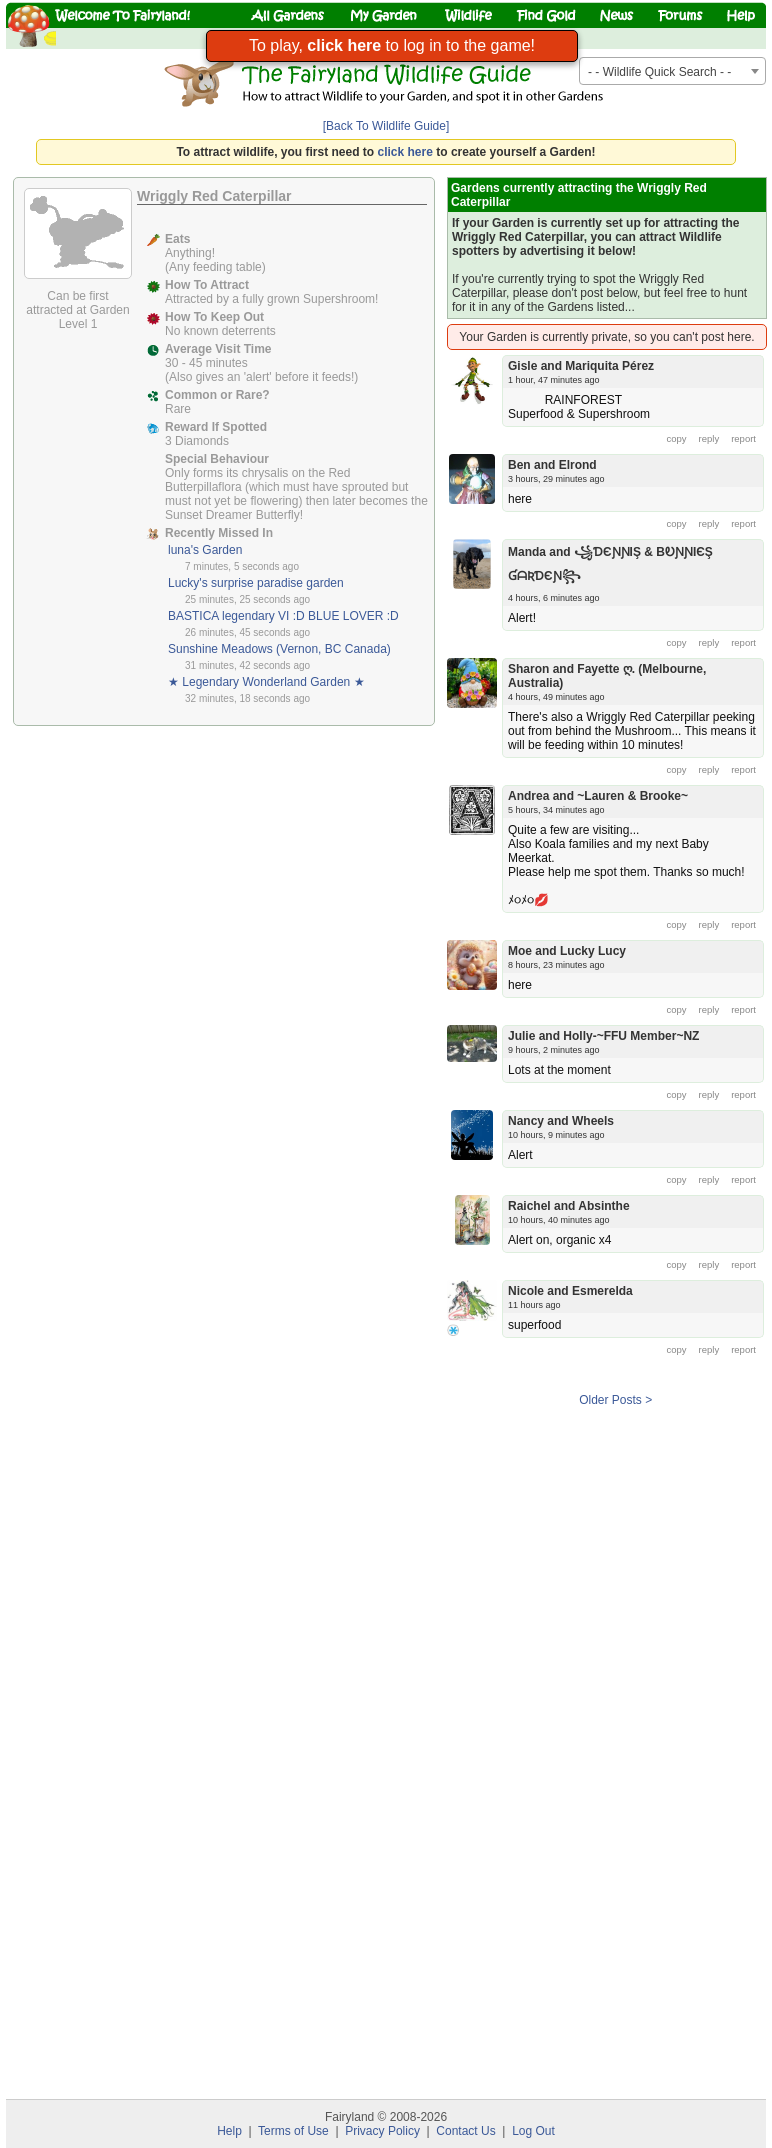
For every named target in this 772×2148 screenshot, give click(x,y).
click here (405, 152)
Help (229, 2131)
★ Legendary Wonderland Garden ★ (266, 682)
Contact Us (465, 2131)
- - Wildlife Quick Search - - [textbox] (659, 72)
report (743, 438)
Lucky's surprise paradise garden (256, 583)
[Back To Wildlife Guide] (386, 126)
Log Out (533, 2131)
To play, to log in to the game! (392, 45)
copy (677, 438)
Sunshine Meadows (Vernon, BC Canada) (279, 649)
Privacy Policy (382, 2131)
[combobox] (672, 71)
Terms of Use (293, 2131)
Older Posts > (615, 1400)
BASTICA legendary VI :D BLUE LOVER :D (283, 616)
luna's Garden (205, 550)
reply (709, 438)
